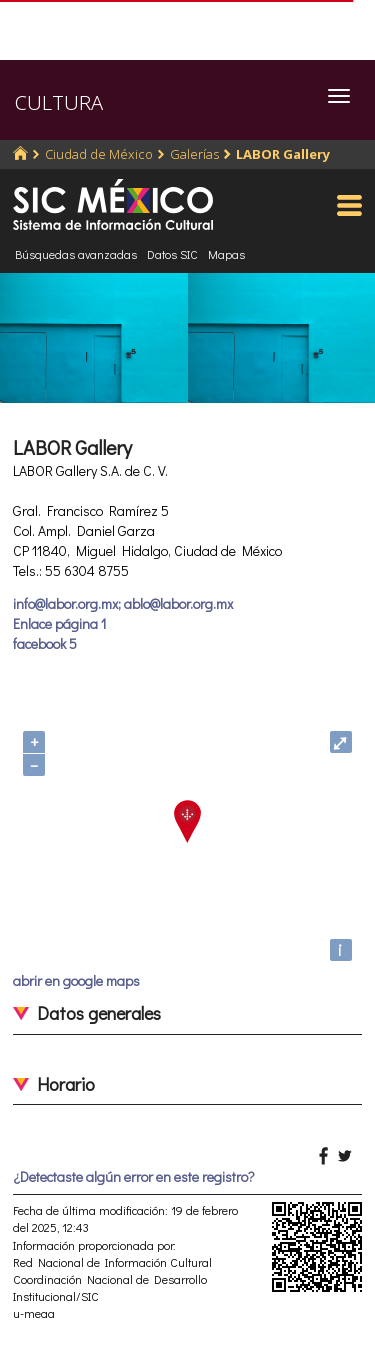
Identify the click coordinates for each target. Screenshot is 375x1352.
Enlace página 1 (59, 623)
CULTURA (59, 102)
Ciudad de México (99, 154)
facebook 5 (45, 643)
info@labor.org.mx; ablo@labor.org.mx (123, 603)
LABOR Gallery (283, 154)
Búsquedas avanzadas (76, 254)
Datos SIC (172, 254)
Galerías (194, 154)
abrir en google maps (76, 980)
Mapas (226, 254)
